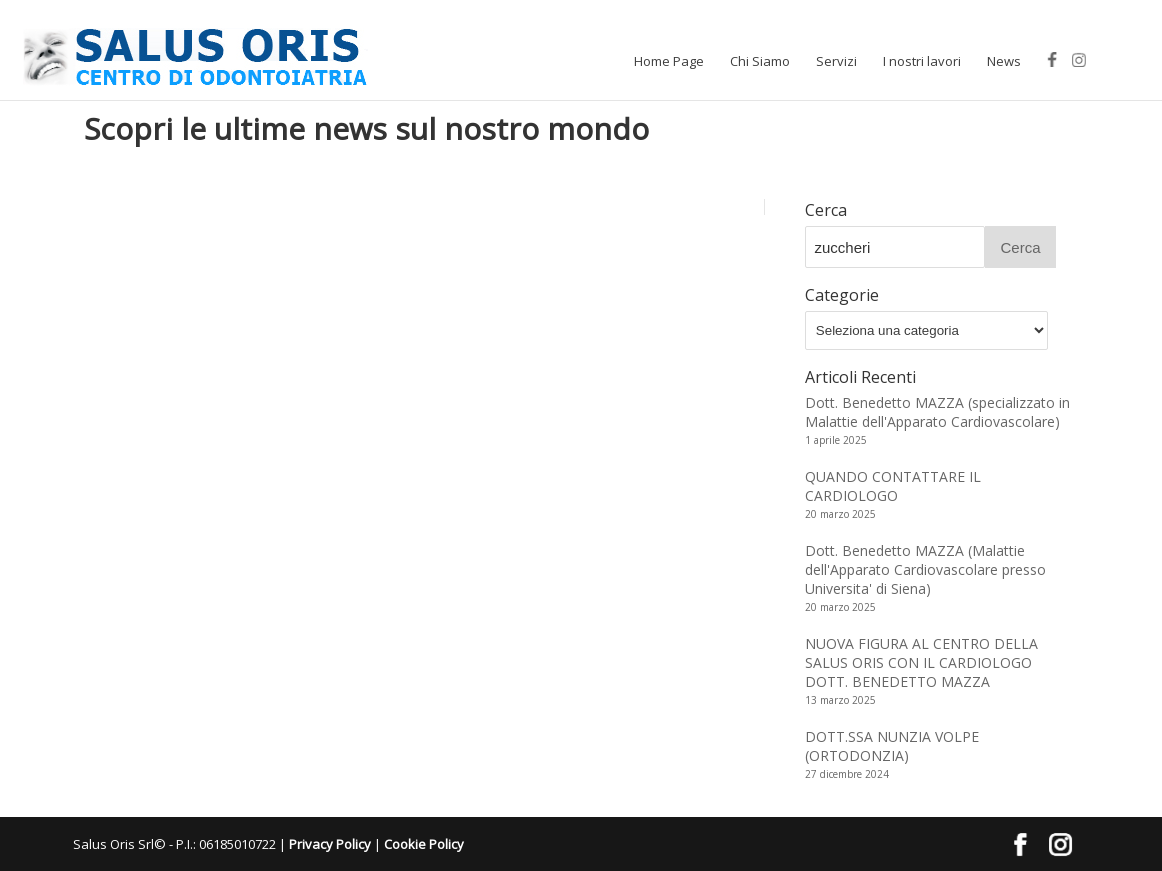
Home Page (669, 61)
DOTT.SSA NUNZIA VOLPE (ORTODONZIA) (892, 746)
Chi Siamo (760, 61)
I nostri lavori (922, 61)
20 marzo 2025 (840, 514)
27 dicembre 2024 (847, 774)
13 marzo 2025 (840, 700)
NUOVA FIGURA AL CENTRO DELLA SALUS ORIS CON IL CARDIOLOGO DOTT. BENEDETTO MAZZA (921, 662)
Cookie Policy (424, 844)
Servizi (836, 61)
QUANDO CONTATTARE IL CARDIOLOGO (893, 486)
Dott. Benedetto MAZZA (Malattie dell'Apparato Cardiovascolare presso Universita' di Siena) (925, 569)
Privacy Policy (330, 844)
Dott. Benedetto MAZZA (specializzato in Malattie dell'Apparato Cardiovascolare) (937, 412)
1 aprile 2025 (836, 440)
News (1004, 61)
